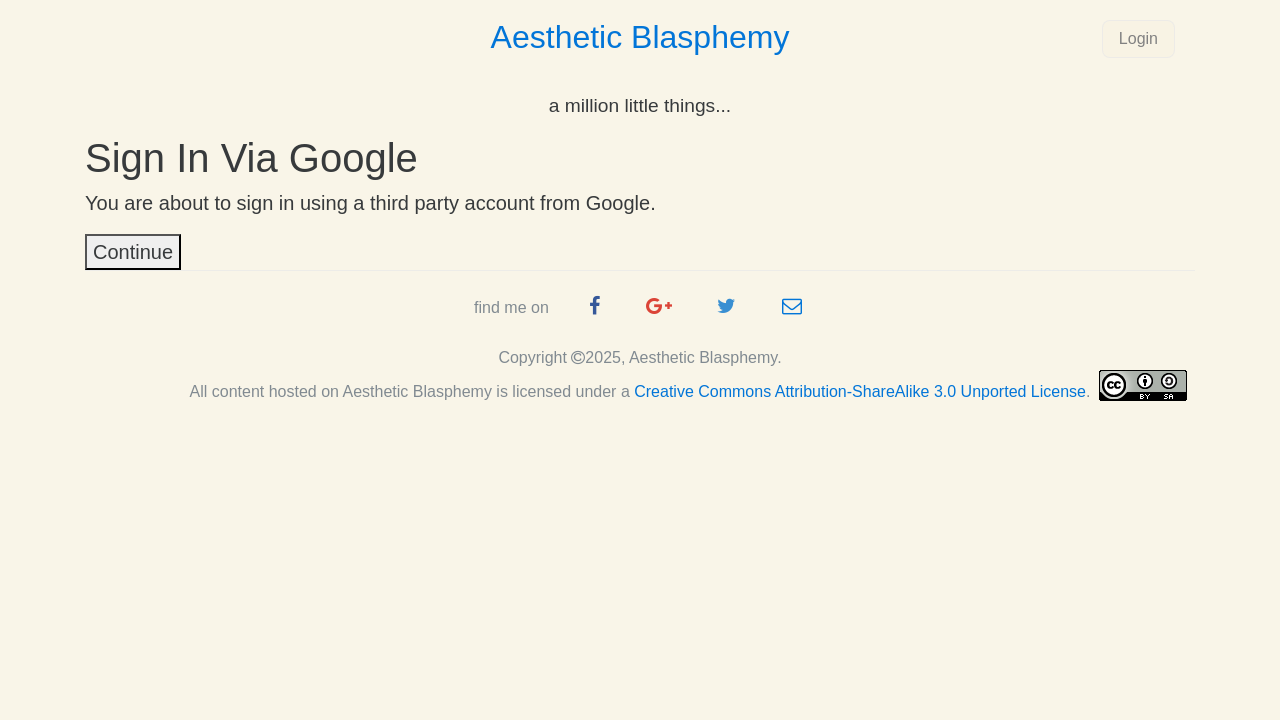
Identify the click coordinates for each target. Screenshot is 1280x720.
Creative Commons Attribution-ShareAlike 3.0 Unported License (860, 391)
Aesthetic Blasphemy (640, 37)
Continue (133, 252)
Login (1138, 38)
